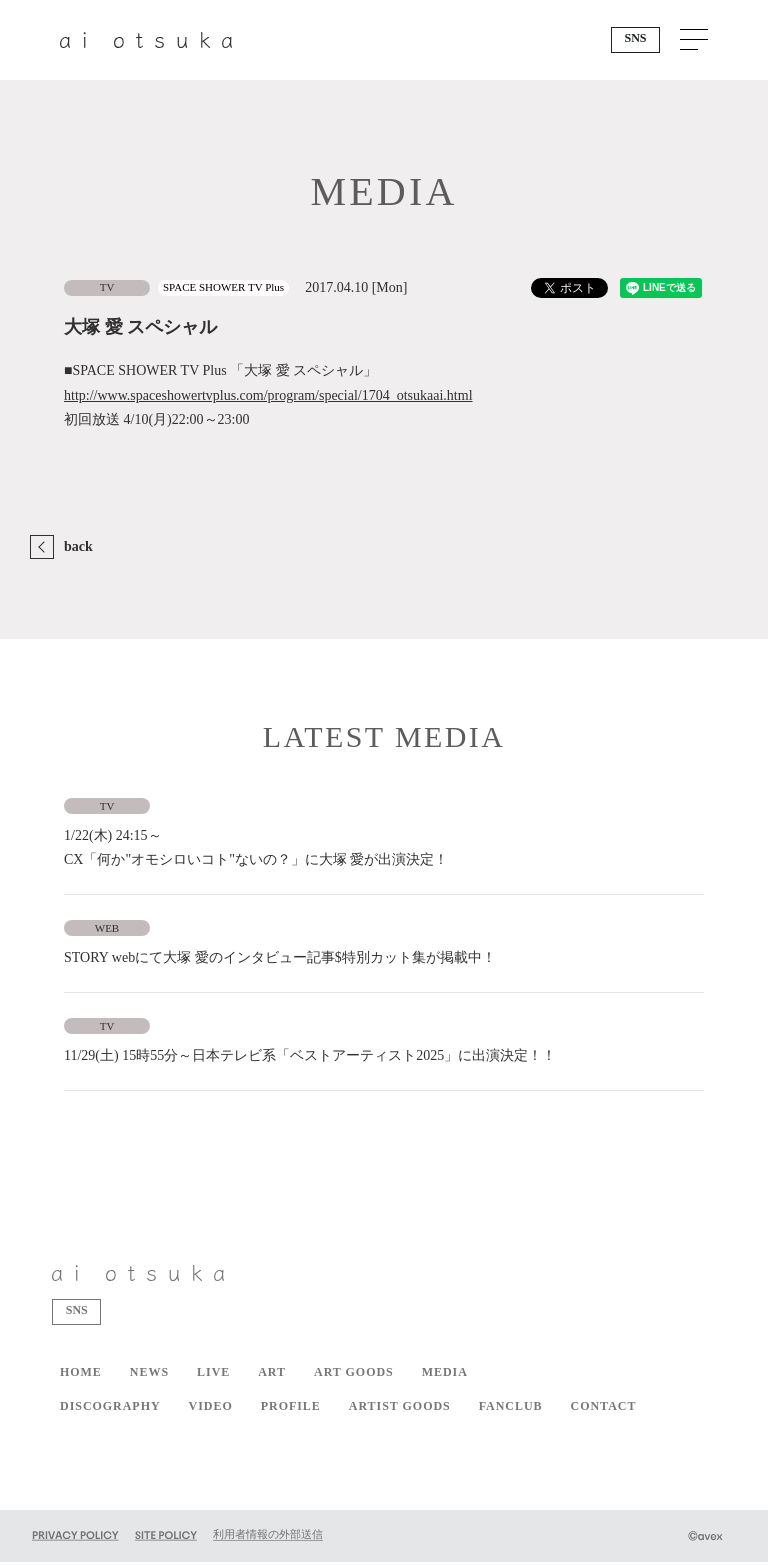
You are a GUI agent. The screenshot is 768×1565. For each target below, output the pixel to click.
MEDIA (445, 1375)
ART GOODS (354, 1375)
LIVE (213, 1375)
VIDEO (211, 1409)
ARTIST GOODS (400, 1409)
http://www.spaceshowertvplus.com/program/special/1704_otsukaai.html (268, 395)
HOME (81, 1375)
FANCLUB (511, 1409)
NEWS (149, 1375)
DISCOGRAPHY (110, 1409)
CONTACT (604, 1409)
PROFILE (291, 1409)
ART (272, 1375)
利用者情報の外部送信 (268, 1537)
